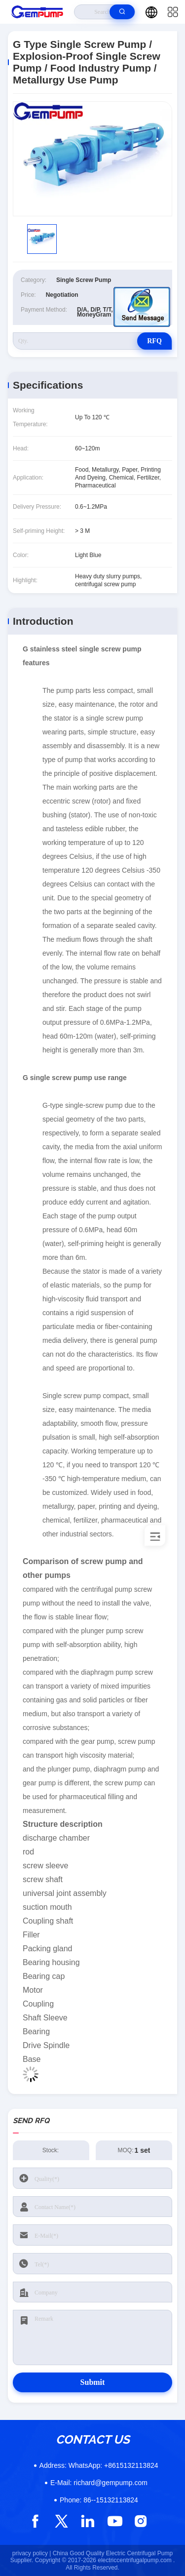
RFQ (154, 341)
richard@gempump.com (99, 2483)
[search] (122, 11)
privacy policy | (31, 2553)
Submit (92, 2382)
